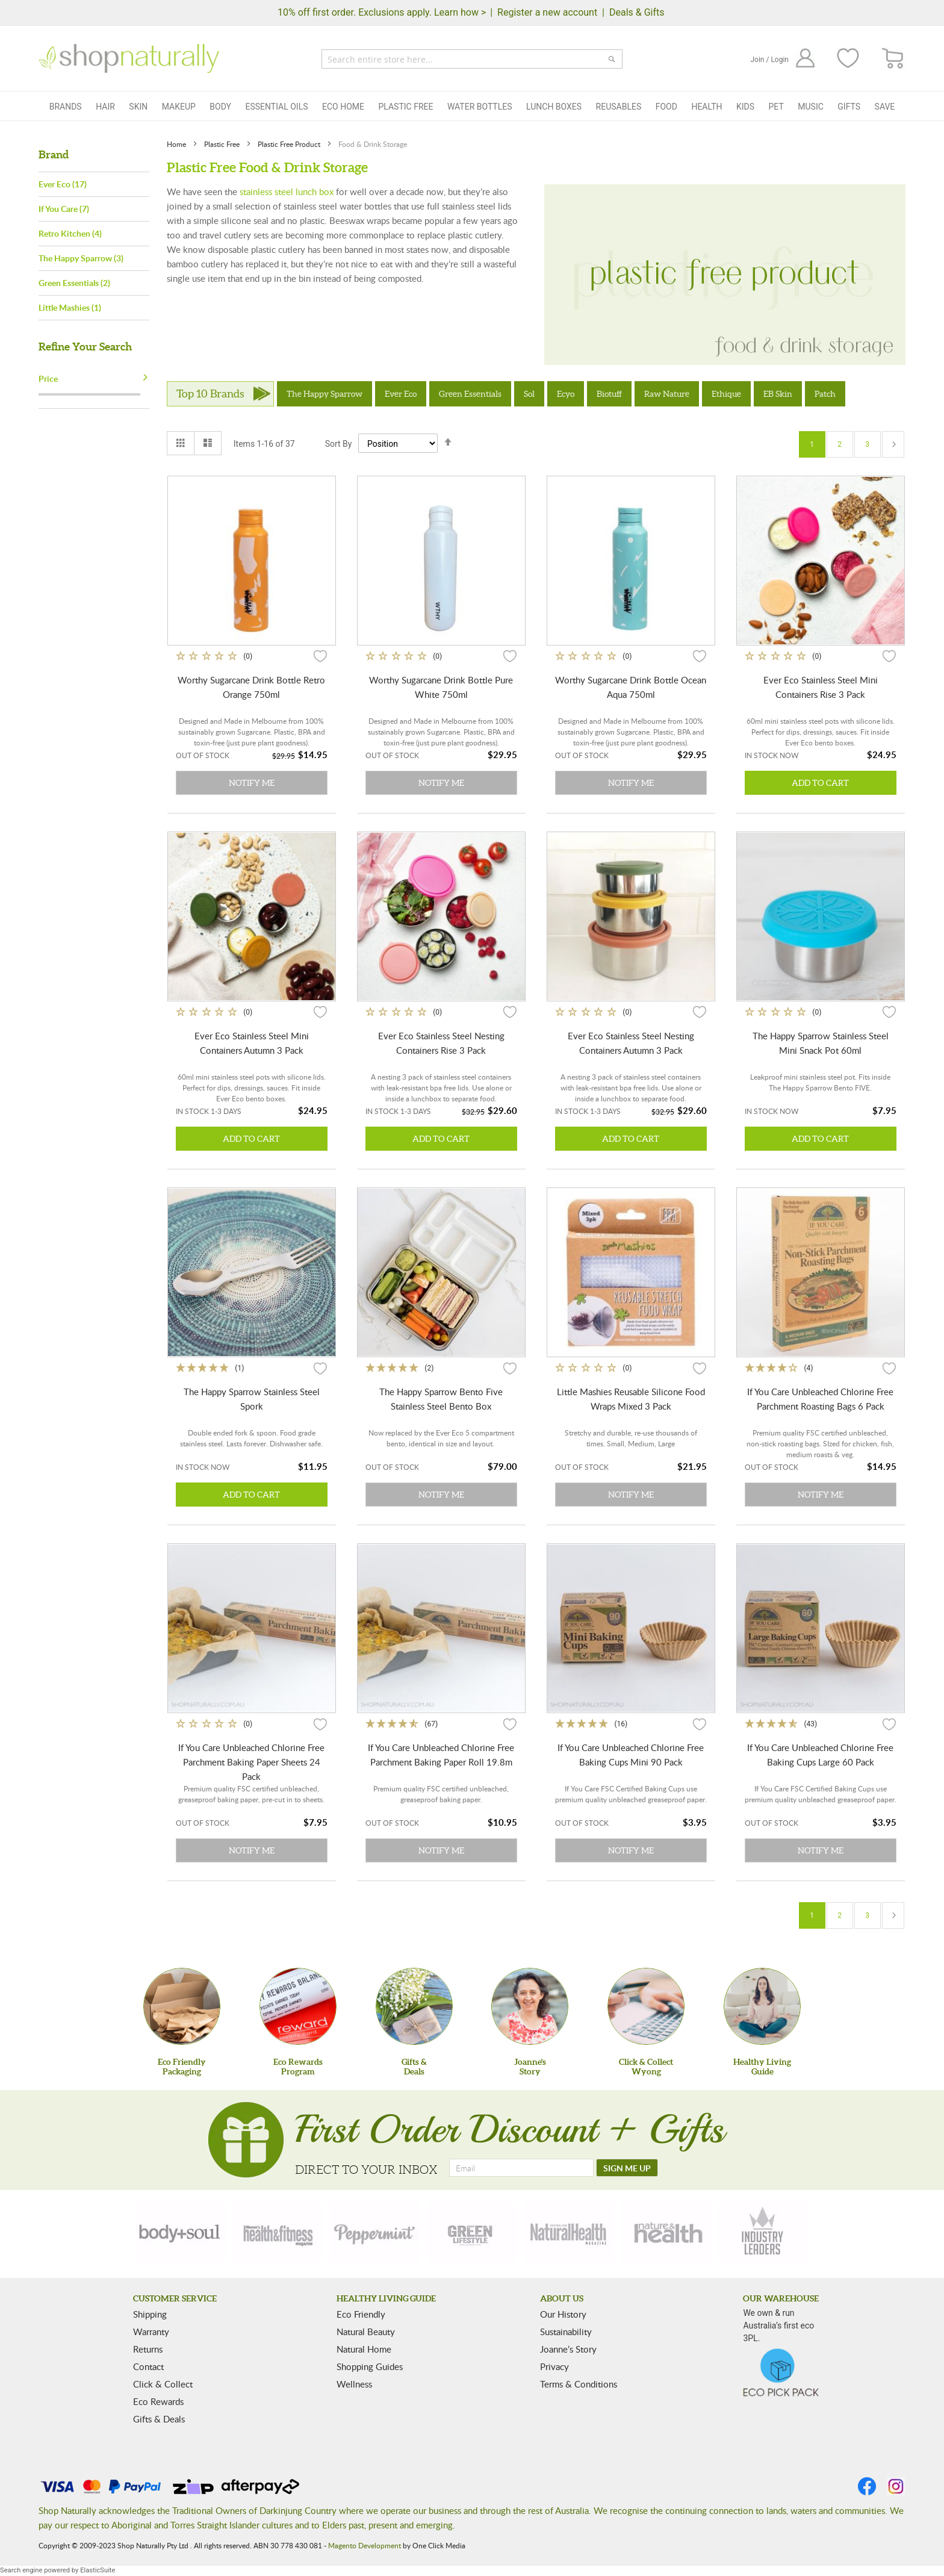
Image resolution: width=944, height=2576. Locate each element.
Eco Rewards (158, 2401)
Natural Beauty (366, 2332)
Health (706, 106)
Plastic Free (405, 106)
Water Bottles (479, 106)
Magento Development (364, 2545)
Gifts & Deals (159, 2419)
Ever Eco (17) (63, 184)
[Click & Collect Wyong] (646, 2006)
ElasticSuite (97, 2570)
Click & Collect (163, 2384)
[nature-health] (666, 2232)
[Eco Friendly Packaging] (182, 2006)
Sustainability (566, 2332)
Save (885, 106)
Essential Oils (276, 106)
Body (220, 106)
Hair (105, 106)
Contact (148, 2366)
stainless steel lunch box (287, 191)
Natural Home (364, 2349)
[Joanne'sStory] (530, 2006)
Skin (138, 106)
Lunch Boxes (554, 106)
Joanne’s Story (568, 2349)
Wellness (354, 2384)
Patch (825, 394)
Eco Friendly (361, 2314)
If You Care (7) (64, 208)
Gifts (848, 106)
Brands (65, 106)
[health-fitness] (277, 2232)
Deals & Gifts (637, 12)
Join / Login (769, 59)
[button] (320, 655)
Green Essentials (470, 394)
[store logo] (129, 58)
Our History (563, 2314)
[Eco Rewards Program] (298, 2006)
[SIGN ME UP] (627, 2168)
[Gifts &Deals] (414, 2006)
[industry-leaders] (763, 2232)
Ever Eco (401, 394)
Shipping (150, 2314)
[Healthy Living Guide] (762, 2006)
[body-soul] (180, 2232)
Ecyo (565, 394)
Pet (776, 106)
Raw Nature (666, 394)
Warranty (151, 2332)
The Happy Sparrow (324, 394)
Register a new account (547, 12)
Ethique (726, 394)
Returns (148, 2349)
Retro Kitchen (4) (70, 233)
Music (811, 106)
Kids (745, 106)
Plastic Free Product (290, 144)
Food (666, 106)
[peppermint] (375, 2232)
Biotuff (609, 394)
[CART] (893, 58)
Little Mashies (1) (70, 307)
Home (177, 144)
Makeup (179, 106)
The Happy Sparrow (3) (81, 258)
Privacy (554, 2366)
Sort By (338, 444)
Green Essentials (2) (74, 282)
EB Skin (777, 394)
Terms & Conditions (578, 2384)
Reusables (619, 106)
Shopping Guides (370, 2366)
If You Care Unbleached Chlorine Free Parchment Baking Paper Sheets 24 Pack (251, 1761)
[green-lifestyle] (472, 2232)
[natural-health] (569, 2232)
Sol (529, 394)
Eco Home (343, 106)
